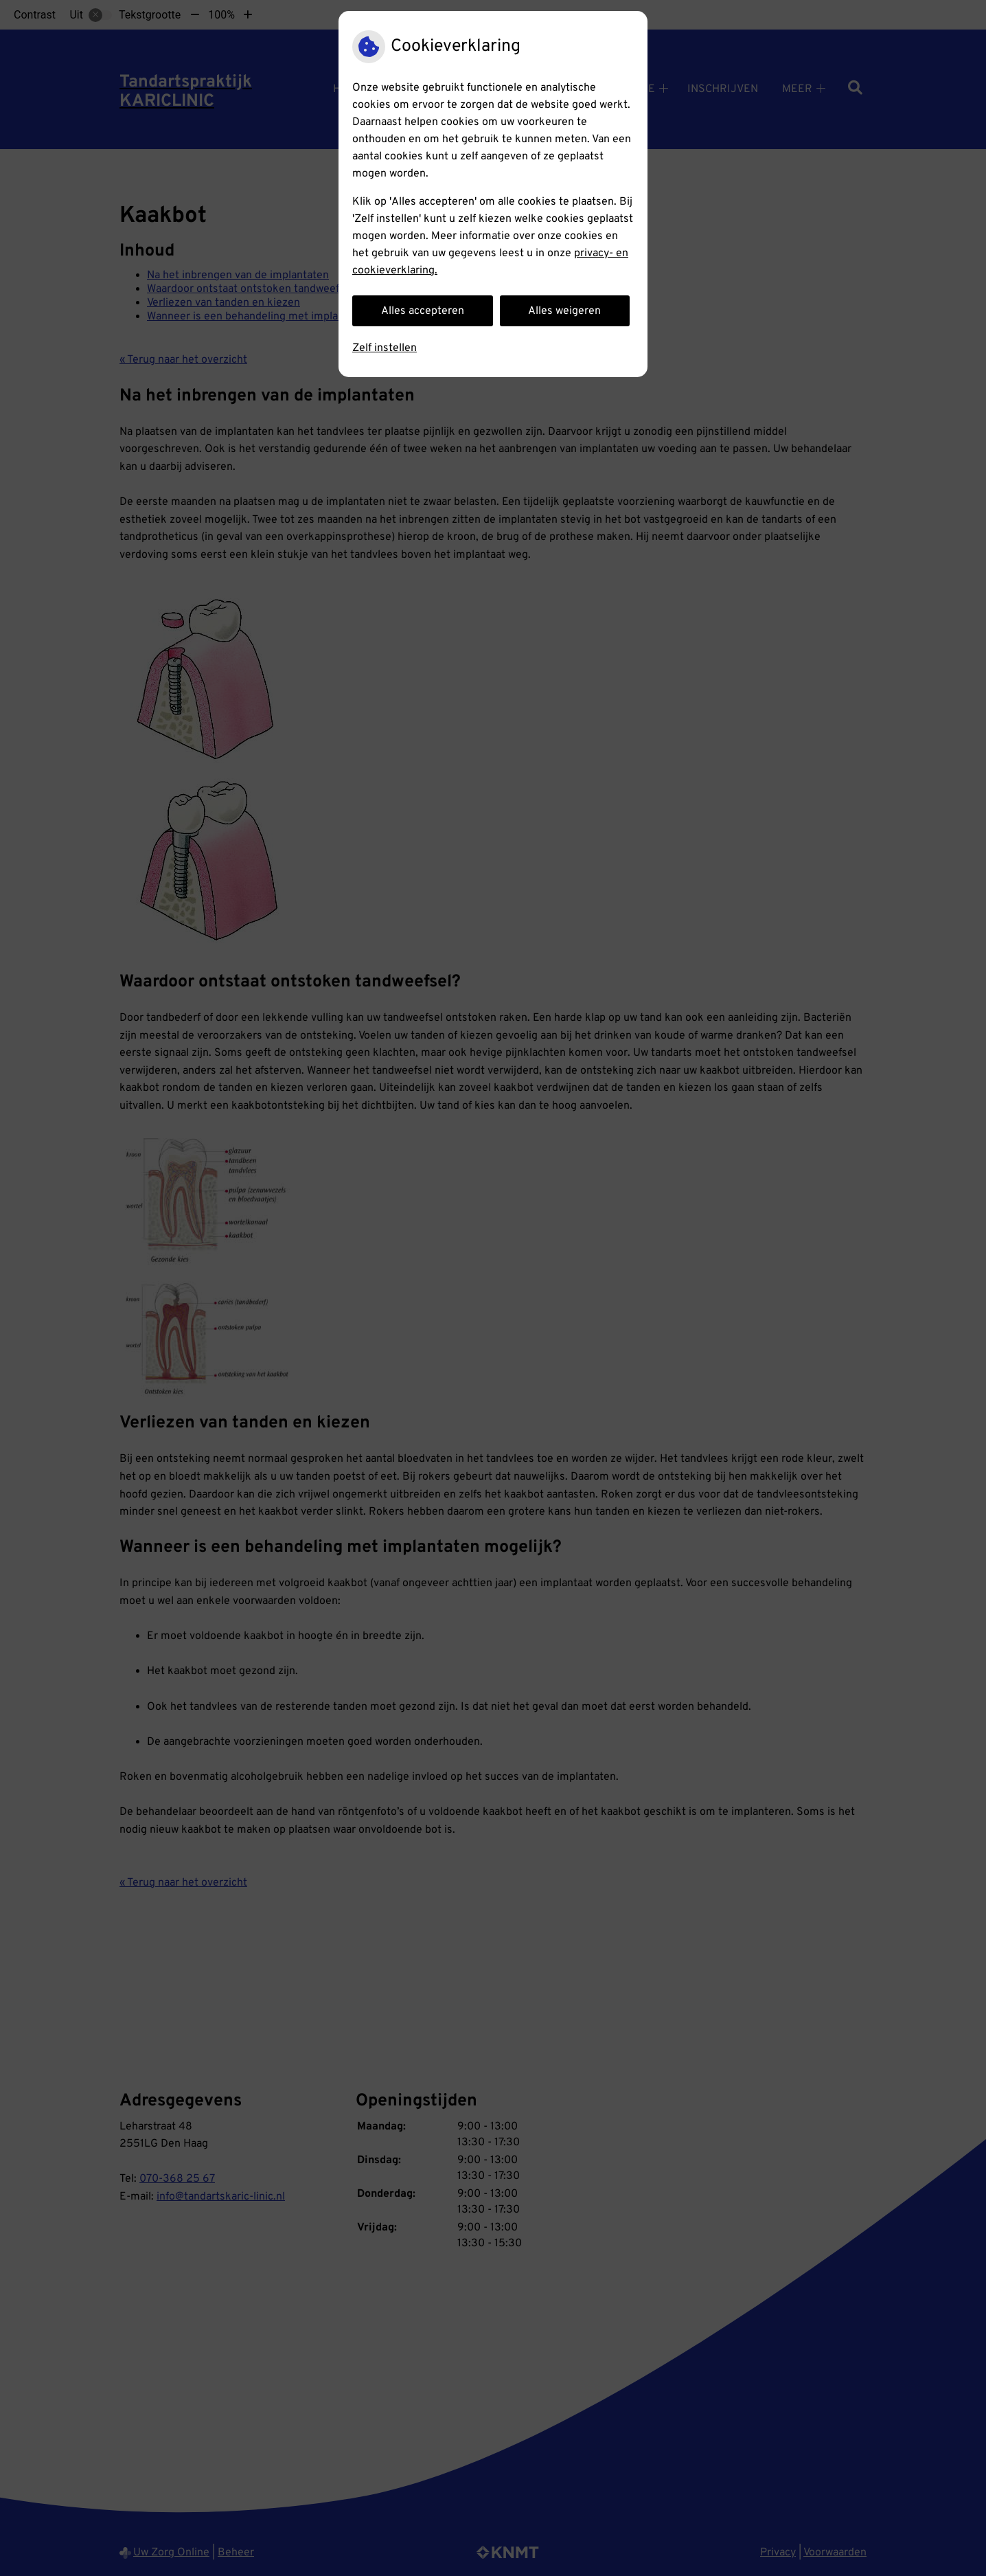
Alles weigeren (564, 311)
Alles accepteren (422, 311)
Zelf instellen (384, 348)
